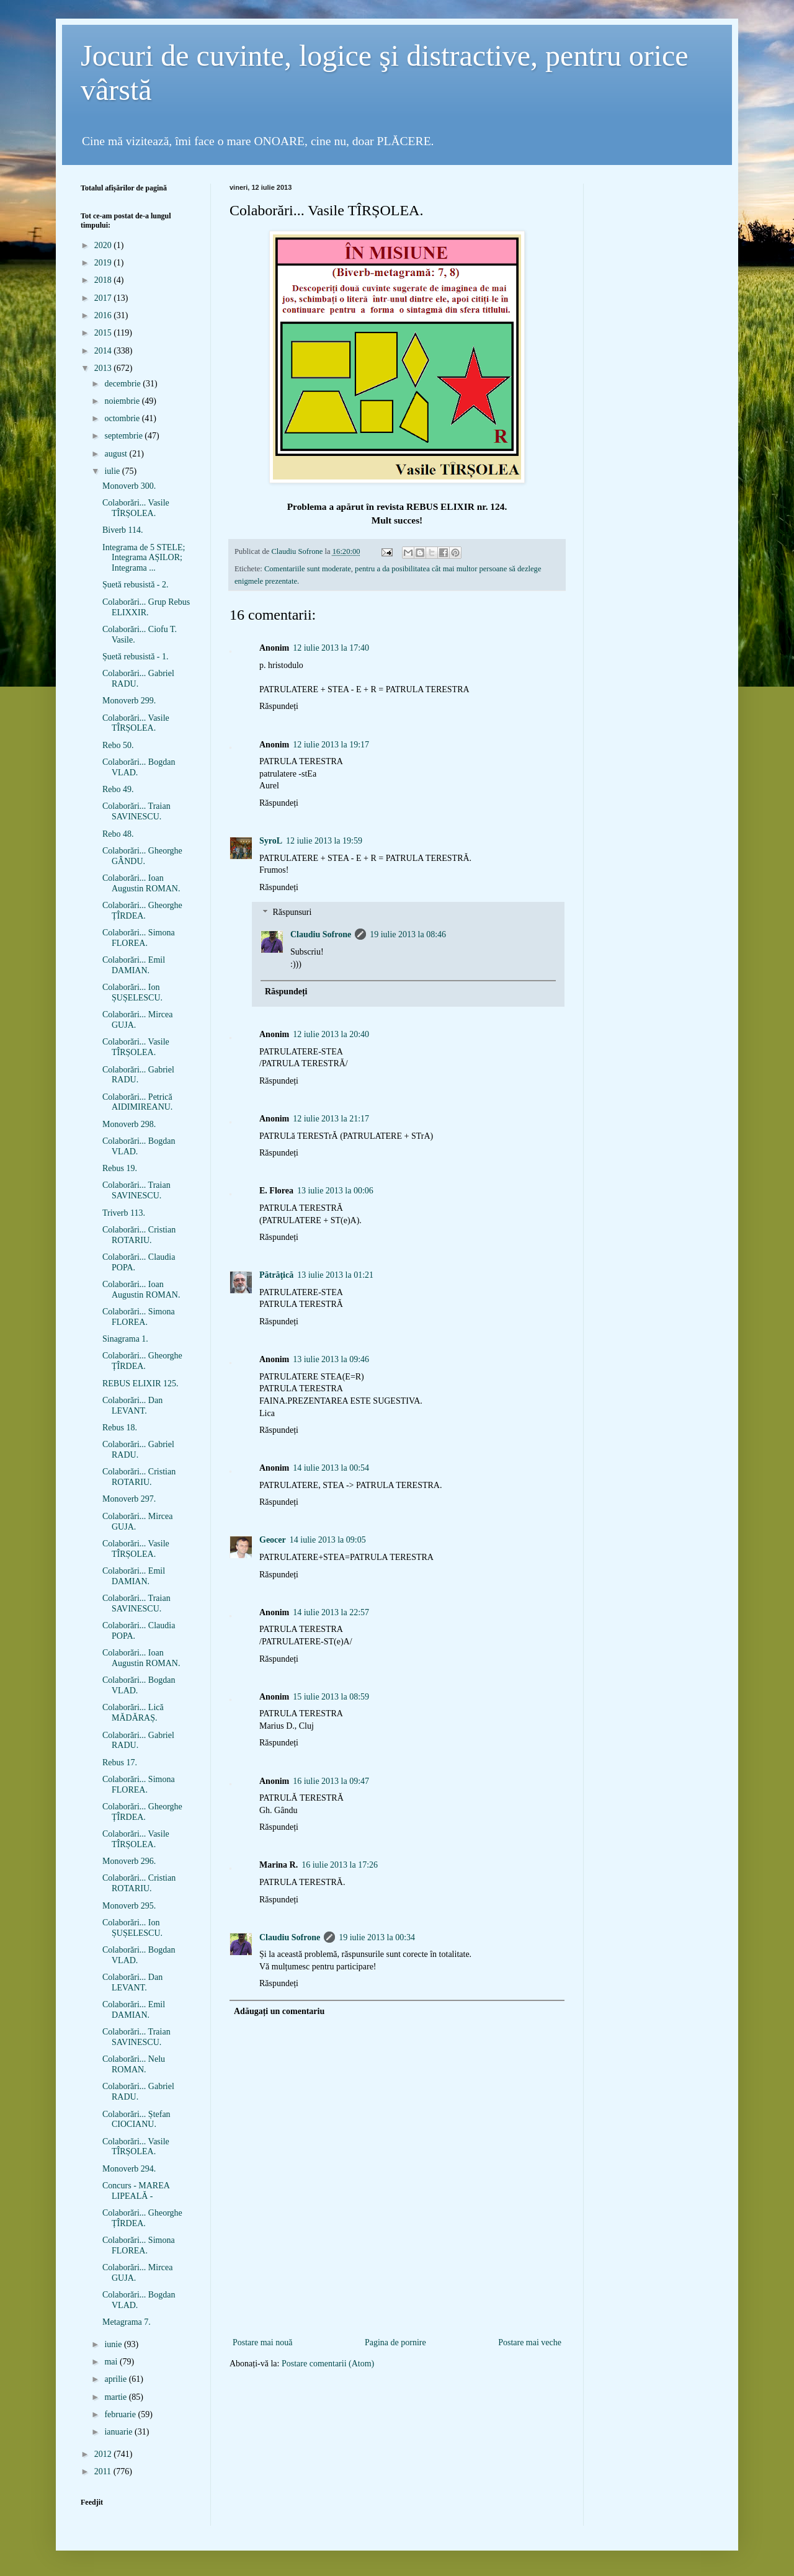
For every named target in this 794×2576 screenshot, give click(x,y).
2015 (104, 332)
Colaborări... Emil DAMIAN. (133, 965)
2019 (104, 262)
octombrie (122, 418)
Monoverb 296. (129, 1861)
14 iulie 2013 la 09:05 (328, 1539)
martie (116, 2397)
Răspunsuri (291, 912)
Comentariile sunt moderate (307, 568)
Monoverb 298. (129, 1124)
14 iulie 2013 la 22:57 (331, 1612)
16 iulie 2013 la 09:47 (331, 1781)
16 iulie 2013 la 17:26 (339, 1865)
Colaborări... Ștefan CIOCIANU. (136, 2119)
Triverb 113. (123, 1213)
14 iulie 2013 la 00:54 (331, 1468)
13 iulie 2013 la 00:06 (335, 1190)
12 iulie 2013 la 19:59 (324, 840)
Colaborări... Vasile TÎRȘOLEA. (135, 508)
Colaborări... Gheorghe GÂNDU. (142, 856)
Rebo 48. (118, 834)
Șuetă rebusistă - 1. (135, 656)
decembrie (123, 383)
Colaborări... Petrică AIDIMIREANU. (137, 1102)
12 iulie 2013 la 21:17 (331, 1118)
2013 (104, 368)
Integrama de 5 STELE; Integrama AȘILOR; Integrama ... (143, 558)
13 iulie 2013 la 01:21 (335, 1275)
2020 (104, 245)
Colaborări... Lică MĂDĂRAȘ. (133, 1713)
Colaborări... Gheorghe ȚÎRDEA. (142, 910)
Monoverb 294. (129, 2168)
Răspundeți (278, 706)
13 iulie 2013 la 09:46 (331, 1359)
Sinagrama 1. (125, 1339)
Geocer (272, 1539)
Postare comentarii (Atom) (328, 2363)
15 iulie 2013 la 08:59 (331, 1696)
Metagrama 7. (126, 2322)
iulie (113, 471)
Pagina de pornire (395, 2342)
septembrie (124, 435)
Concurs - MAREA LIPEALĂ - (135, 2191)
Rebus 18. (119, 1427)
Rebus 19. (119, 1168)
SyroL (270, 840)
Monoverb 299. (129, 700)
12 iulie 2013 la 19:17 (331, 744)
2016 (104, 315)
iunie (114, 2344)
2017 (104, 298)
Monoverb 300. (129, 486)
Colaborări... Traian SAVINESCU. (136, 811)
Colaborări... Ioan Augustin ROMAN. (141, 883)
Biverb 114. (122, 530)
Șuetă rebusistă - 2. (135, 584)
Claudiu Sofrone (320, 934)
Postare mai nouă (262, 2342)
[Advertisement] (397, 2314)
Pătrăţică (276, 1275)
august (116, 453)
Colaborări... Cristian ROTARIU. (139, 1235)
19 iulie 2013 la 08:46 (408, 934)
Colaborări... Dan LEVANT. (132, 1405)
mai (112, 2361)
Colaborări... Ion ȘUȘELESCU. (132, 992)
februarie (121, 2414)
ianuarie (119, 2431)
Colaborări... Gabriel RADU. (138, 679)
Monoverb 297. (129, 1499)
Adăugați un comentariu (279, 2011)
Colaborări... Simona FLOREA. (138, 938)
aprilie (116, 2379)
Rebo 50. (118, 745)
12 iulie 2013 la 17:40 (331, 648)
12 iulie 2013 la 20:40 (331, 1034)
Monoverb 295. (129, 1905)
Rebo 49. (118, 789)
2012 (104, 2454)
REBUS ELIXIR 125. (140, 1383)
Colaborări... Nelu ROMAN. (133, 2064)
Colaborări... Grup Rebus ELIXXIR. (146, 607)
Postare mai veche (529, 2342)
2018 (104, 280)
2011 (104, 2471)
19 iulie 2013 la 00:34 (377, 1937)
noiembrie (122, 401)
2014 (104, 350)
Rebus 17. (119, 1762)
